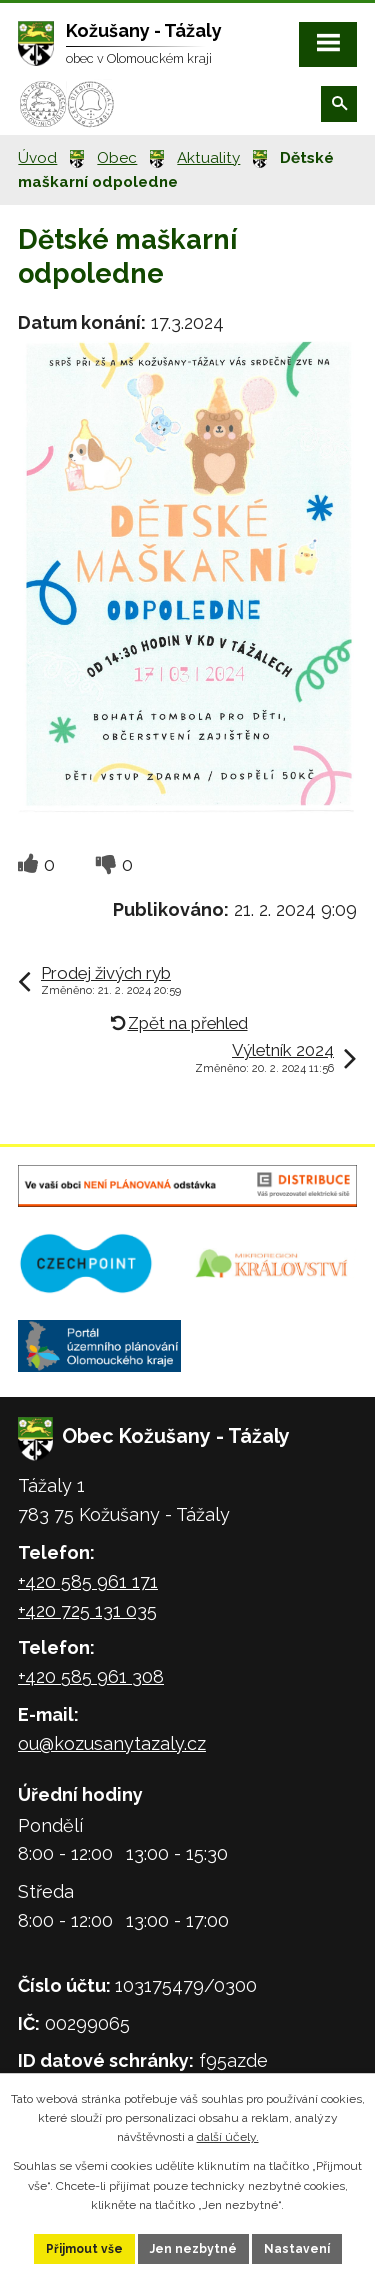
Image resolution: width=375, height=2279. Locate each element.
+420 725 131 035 (87, 1610)
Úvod (37, 158)
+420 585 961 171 (88, 1581)
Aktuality (208, 158)
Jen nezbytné (193, 2249)
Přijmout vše (84, 2249)
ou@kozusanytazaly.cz (112, 1743)
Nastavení (297, 2249)
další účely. (228, 2137)
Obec (117, 158)
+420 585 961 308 (91, 1676)
